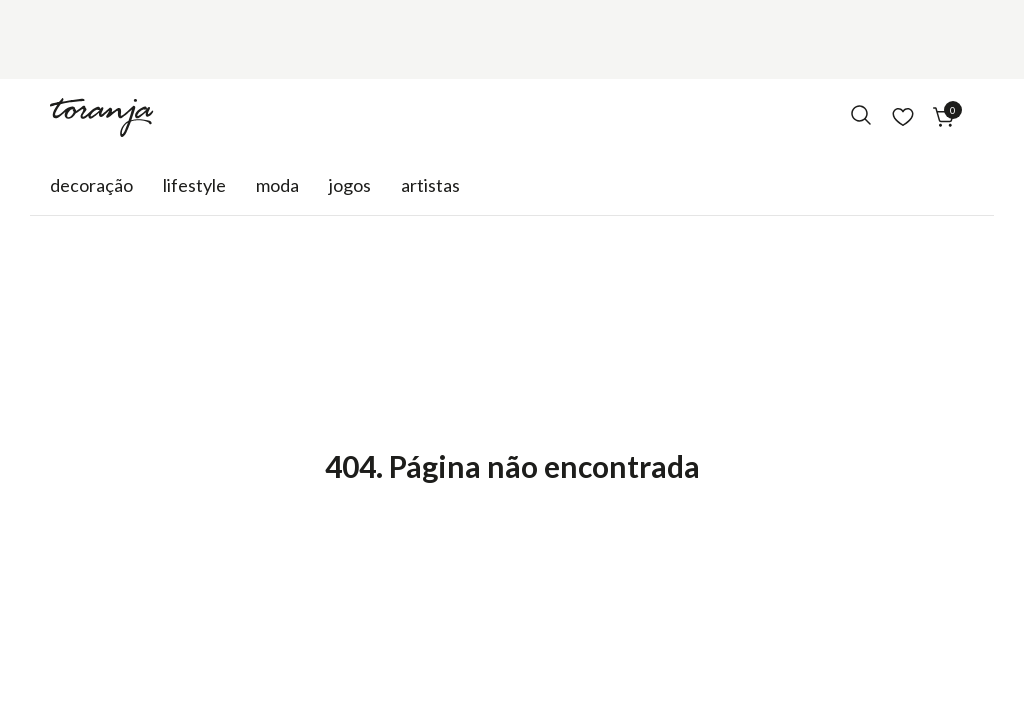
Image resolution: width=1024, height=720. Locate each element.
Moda (277, 185)
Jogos (350, 185)
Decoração (91, 185)
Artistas (430, 185)
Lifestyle (194, 185)
